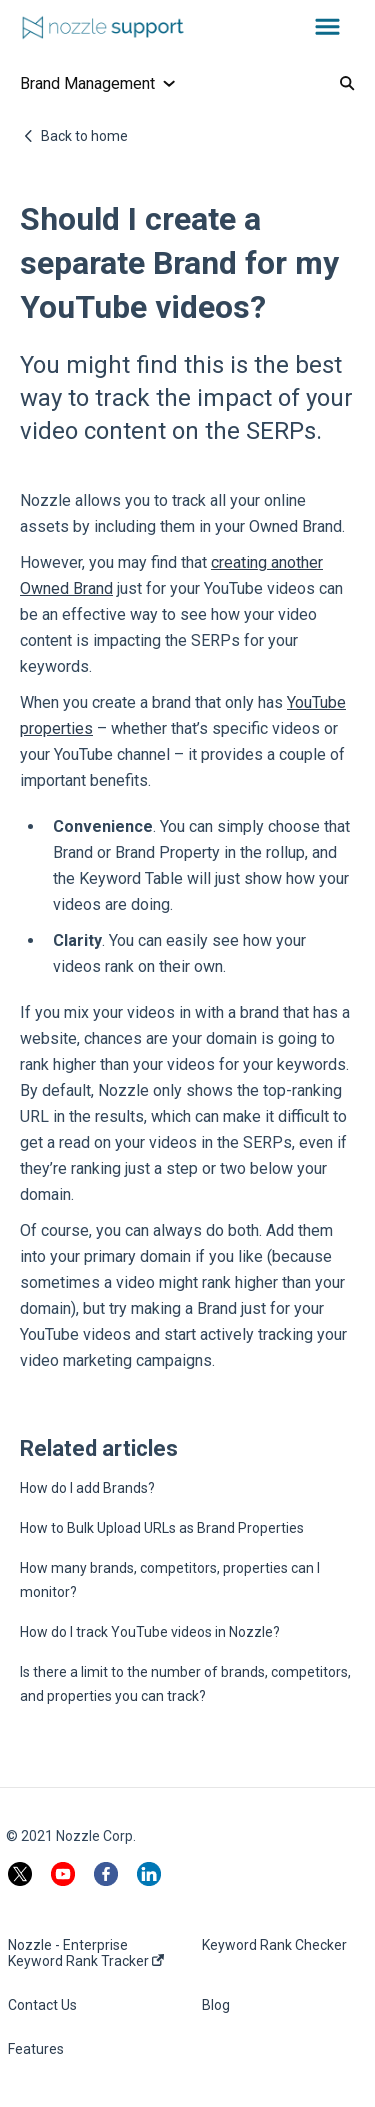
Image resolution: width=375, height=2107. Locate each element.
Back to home (84, 136)
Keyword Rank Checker (274, 1945)
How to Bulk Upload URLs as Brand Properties (162, 1528)
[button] (327, 28)
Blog (216, 2005)
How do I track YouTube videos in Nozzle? (150, 1632)
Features (36, 2049)
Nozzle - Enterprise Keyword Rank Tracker (86, 1953)
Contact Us (42, 2005)
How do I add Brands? (87, 1488)
